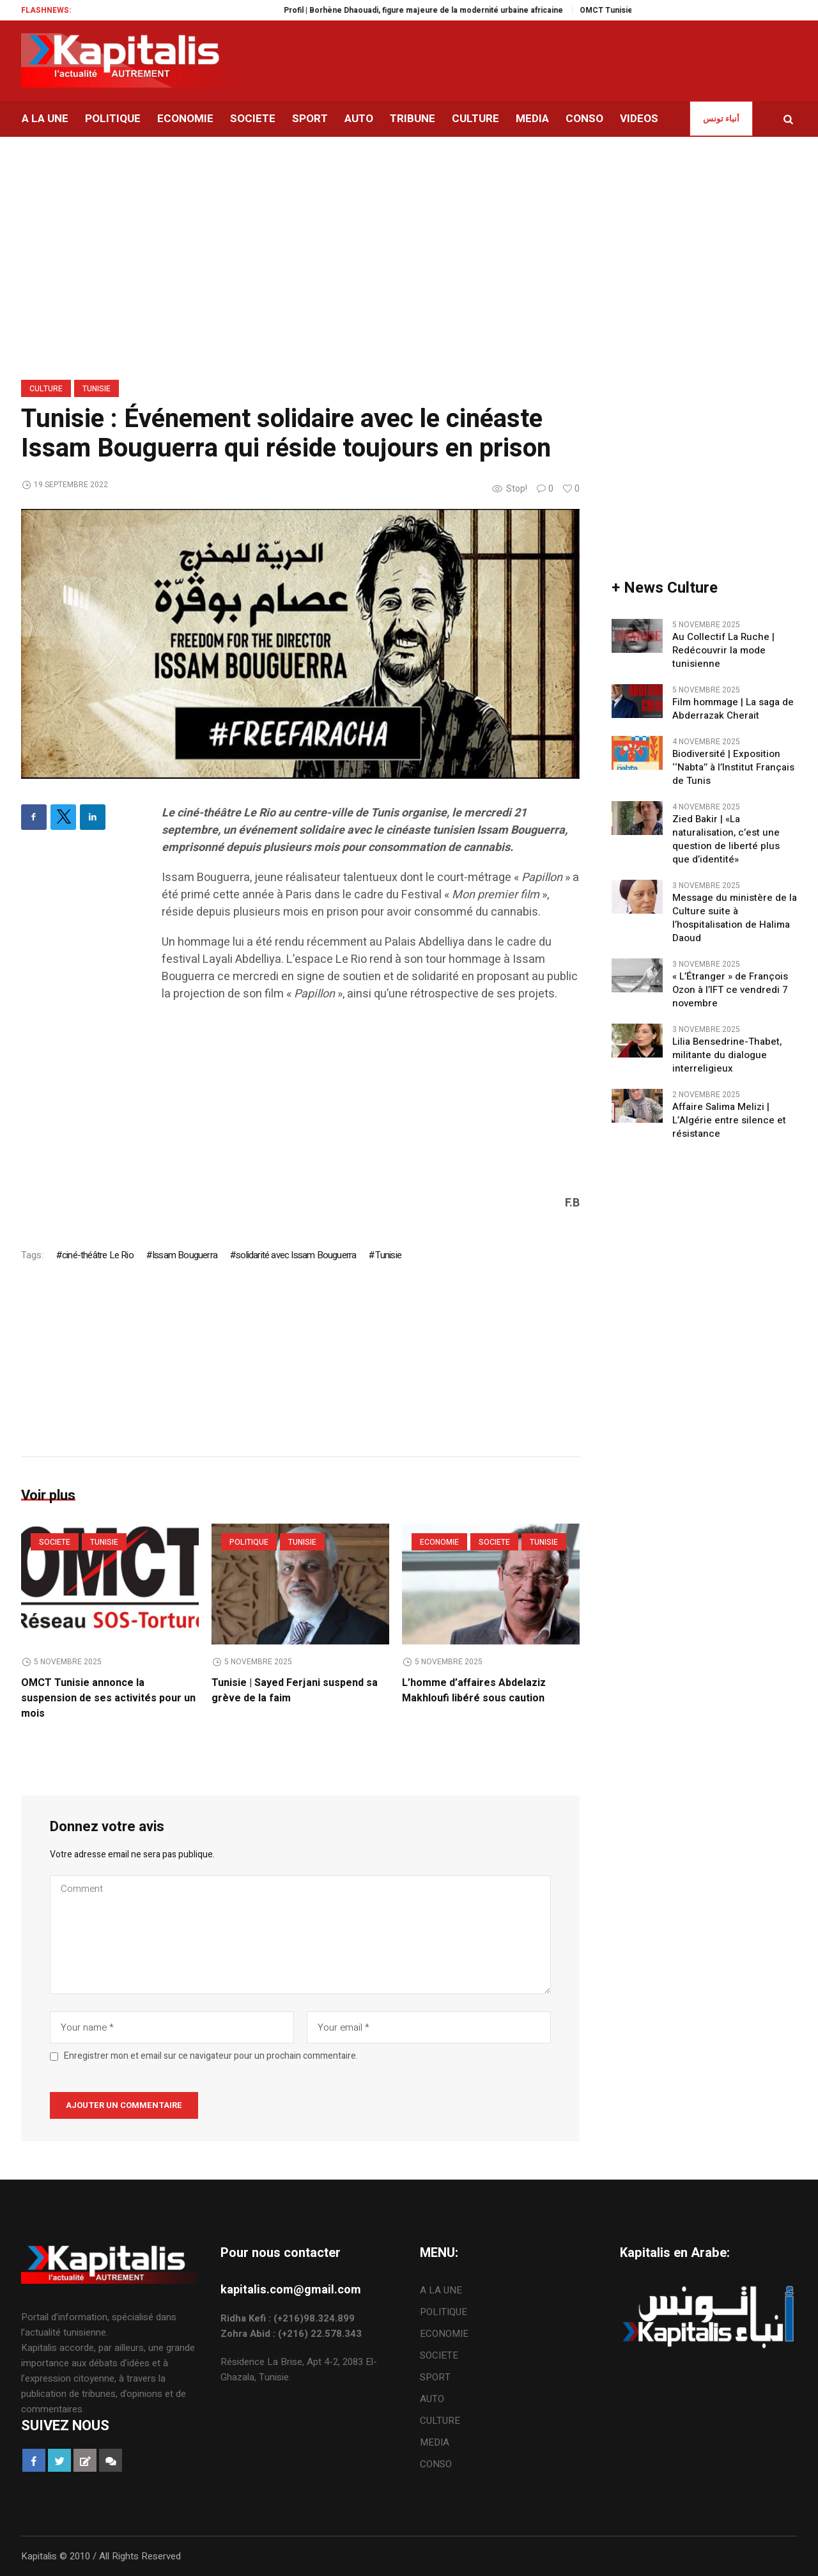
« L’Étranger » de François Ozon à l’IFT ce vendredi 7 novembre (730, 990)
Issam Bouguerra (184, 1255)
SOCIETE (54, 1542)
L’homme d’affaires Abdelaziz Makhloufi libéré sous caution (474, 1690)
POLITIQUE (248, 1542)
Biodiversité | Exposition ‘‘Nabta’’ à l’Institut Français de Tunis (733, 767)
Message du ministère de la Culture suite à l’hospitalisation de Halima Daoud (734, 918)
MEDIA (434, 2442)
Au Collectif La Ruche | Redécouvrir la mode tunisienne (723, 650)
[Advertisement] (371, 1104)
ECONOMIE (439, 1542)
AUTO (432, 2399)
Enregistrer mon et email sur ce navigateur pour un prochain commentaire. (211, 2056)
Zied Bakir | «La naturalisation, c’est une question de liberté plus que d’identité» (726, 839)
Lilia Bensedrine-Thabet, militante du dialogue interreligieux (727, 1055)
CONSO (436, 2464)
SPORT (435, 2377)
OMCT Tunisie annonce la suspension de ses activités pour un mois (108, 1698)
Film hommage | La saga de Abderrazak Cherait (733, 709)
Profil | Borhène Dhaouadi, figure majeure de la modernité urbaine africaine (464, 10)
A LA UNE (441, 2290)
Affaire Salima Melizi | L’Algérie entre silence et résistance (729, 1120)
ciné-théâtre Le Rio (98, 1255)
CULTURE (46, 388)
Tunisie (96, 388)
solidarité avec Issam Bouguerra (296, 1255)
